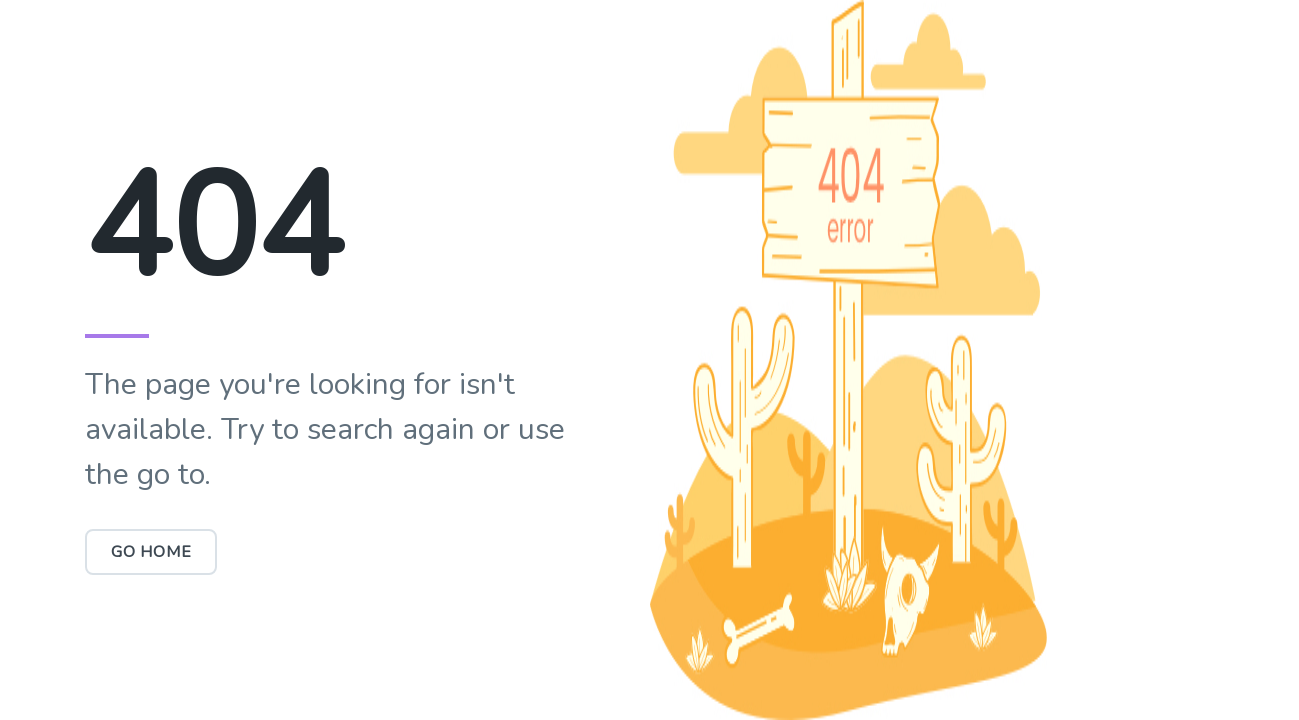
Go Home (151, 552)
